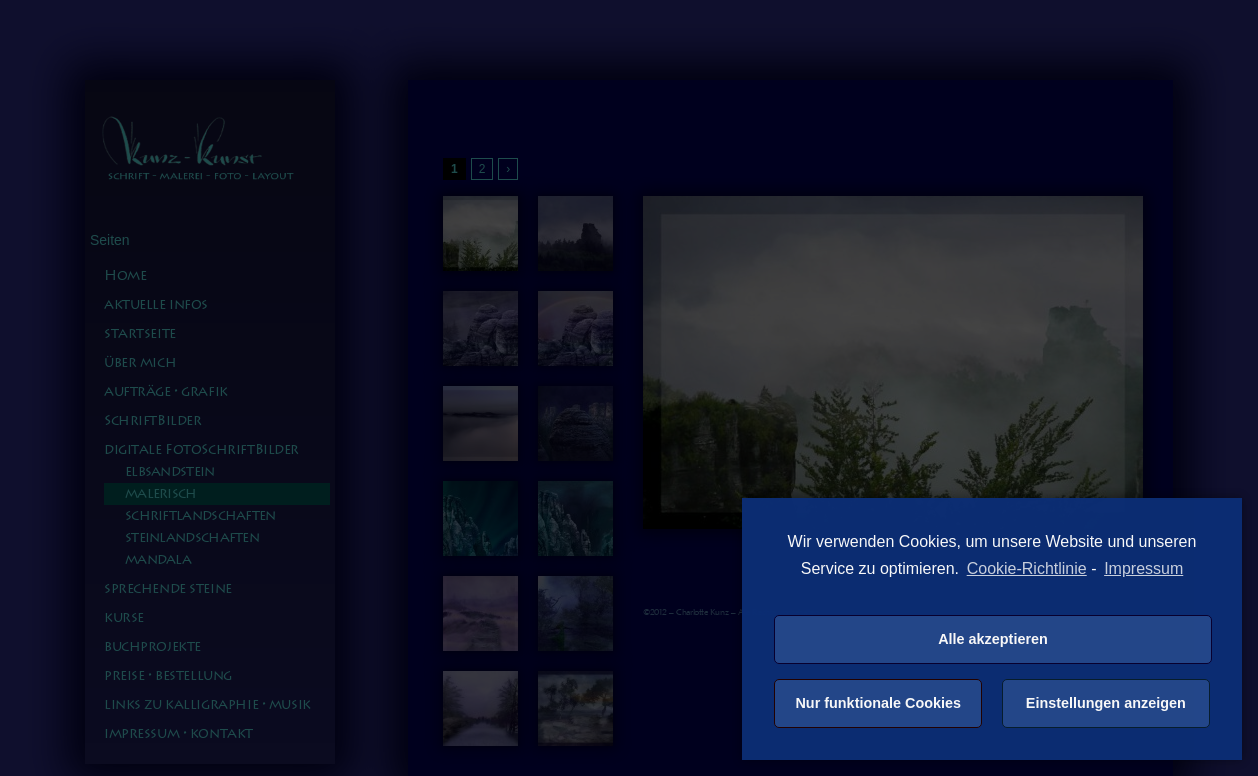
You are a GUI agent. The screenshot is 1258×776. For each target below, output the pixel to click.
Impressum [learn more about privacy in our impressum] (1143, 568)
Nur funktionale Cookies (878, 703)
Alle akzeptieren (993, 639)
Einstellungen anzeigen (1106, 703)
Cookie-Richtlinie (1027, 568)
